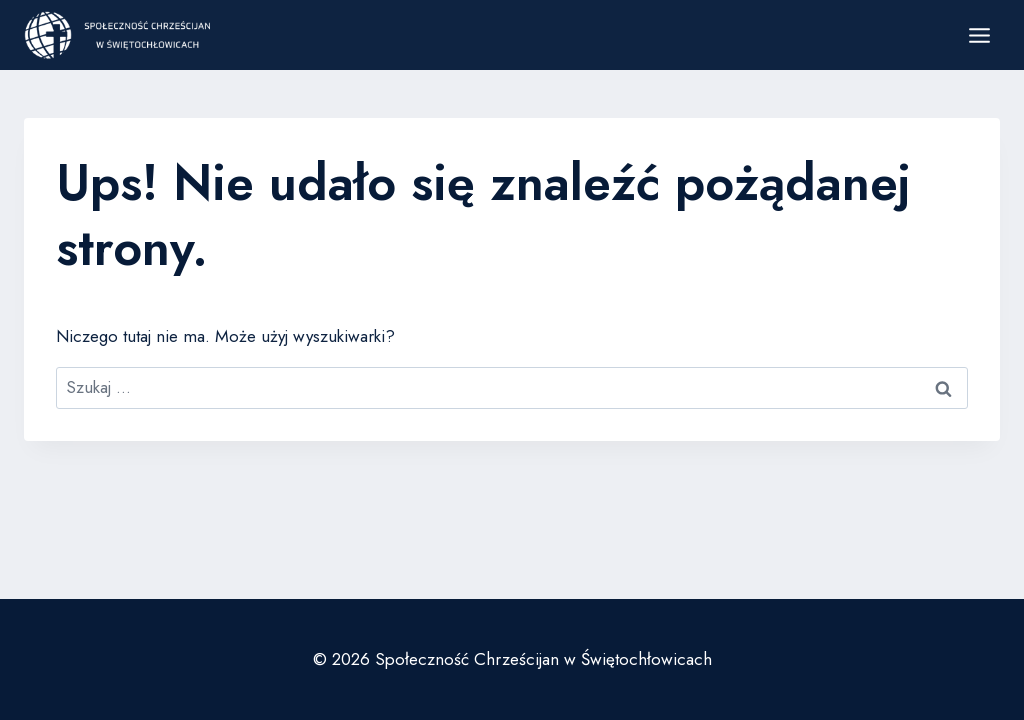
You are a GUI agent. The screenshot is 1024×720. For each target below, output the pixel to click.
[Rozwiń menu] (979, 35)
